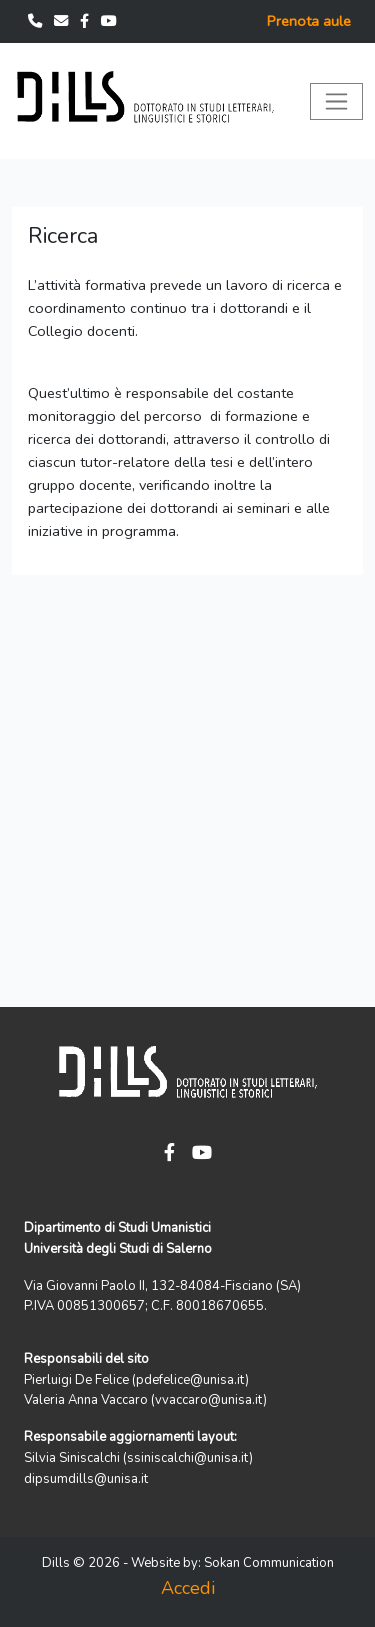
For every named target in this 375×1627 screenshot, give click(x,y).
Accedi (188, 1588)
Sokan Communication (269, 1563)
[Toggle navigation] (336, 101)
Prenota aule (309, 21)
